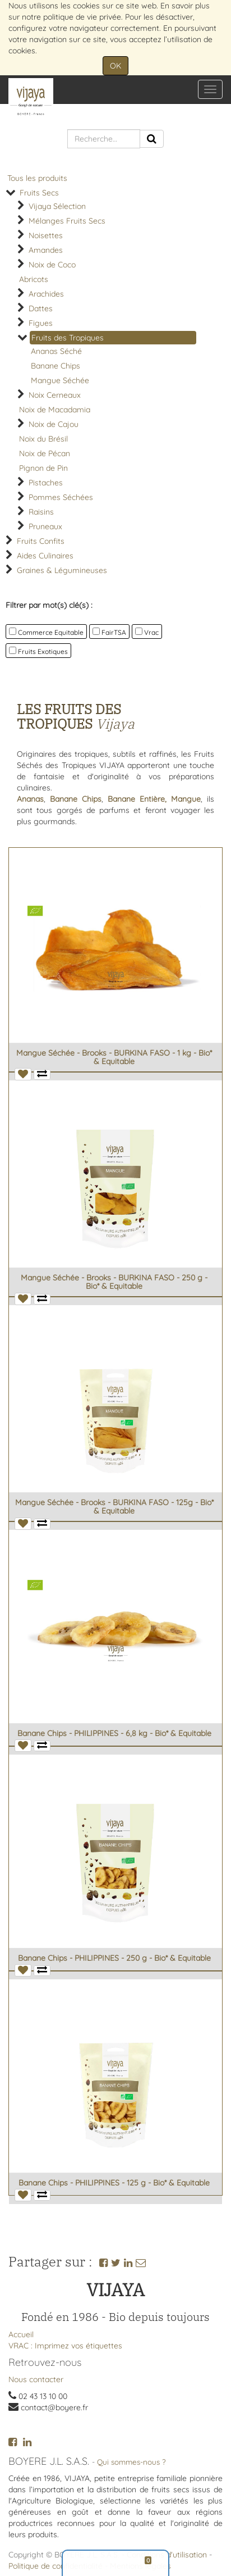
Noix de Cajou (53, 424)
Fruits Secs (39, 193)
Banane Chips (55, 366)
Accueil (21, 2334)
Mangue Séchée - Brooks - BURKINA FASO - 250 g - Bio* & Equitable (114, 1282)
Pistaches (46, 483)
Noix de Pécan (44, 453)
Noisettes (46, 235)
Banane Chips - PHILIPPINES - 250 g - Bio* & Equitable (114, 1958)
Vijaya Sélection (57, 206)
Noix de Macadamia (54, 410)
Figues (41, 323)
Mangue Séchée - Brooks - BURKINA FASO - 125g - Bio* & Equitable (114, 1506)
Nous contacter (35, 2379)
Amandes (46, 250)
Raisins (41, 512)
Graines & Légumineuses (62, 570)
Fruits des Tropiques (67, 338)
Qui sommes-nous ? (131, 2461)
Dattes (41, 308)
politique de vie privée (82, 17)
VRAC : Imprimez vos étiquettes (65, 2346)
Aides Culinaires (45, 556)
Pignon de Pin (43, 468)
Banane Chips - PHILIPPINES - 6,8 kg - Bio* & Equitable (114, 1733)
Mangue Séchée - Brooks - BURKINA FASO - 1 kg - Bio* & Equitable (114, 1057)
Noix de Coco (52, 265)
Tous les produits (37, 178)
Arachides (46, 294)
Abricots (33, 279)
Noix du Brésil (43, 439)
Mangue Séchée (60, 380)
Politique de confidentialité (55, 2566)
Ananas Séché (56, 351)
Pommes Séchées (61, 497)
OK (115, 66)
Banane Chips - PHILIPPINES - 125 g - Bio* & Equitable (114, 2183)
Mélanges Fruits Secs (67, 221)
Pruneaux (45, 526)
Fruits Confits (40, 541)
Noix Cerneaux (55, 395)
